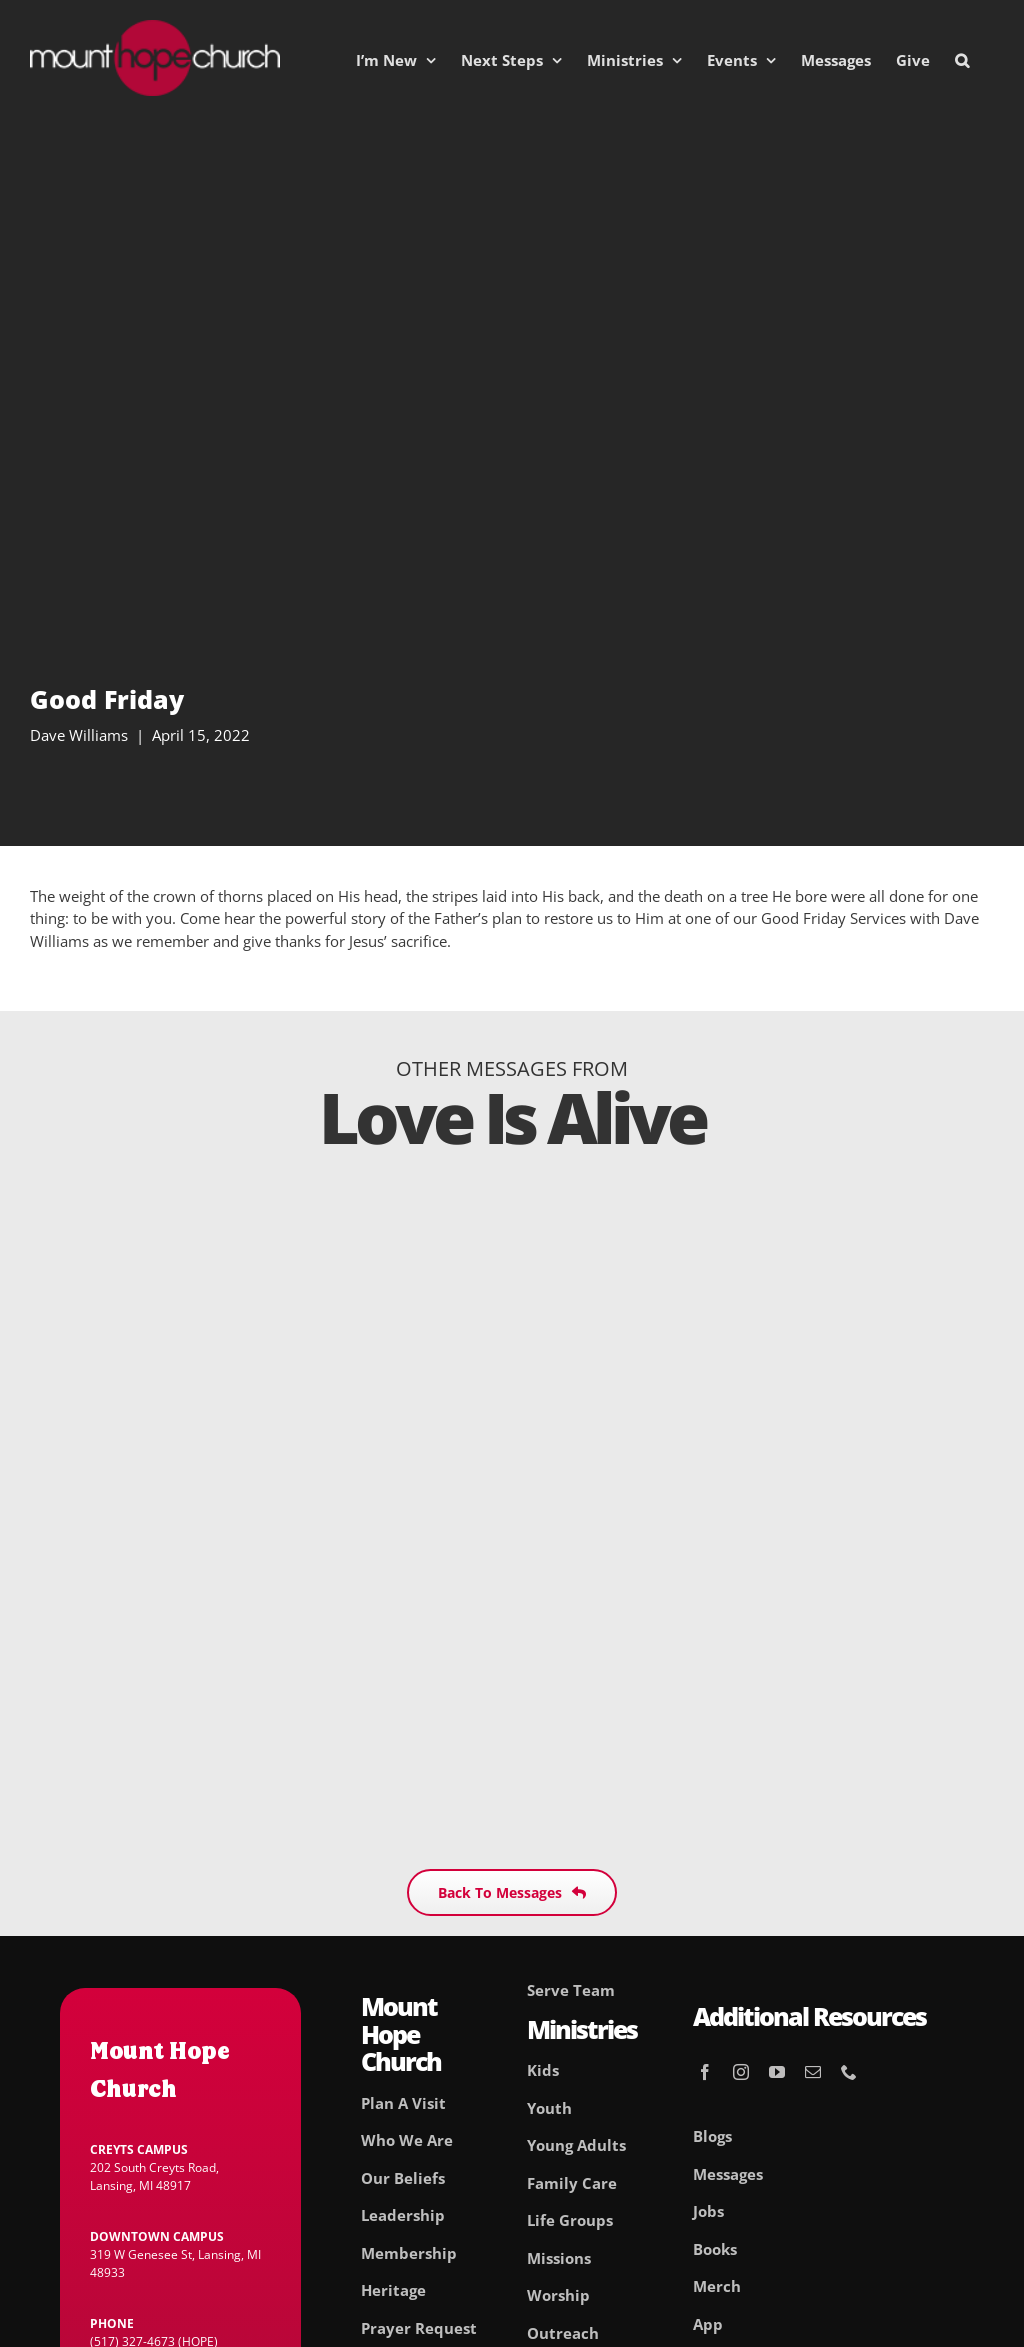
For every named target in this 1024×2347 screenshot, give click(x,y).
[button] (962, 60)
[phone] (849, 2072)
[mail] (813, 2072)
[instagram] (741, 2072)
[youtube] (777, 2072)
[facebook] (705, 2072)
